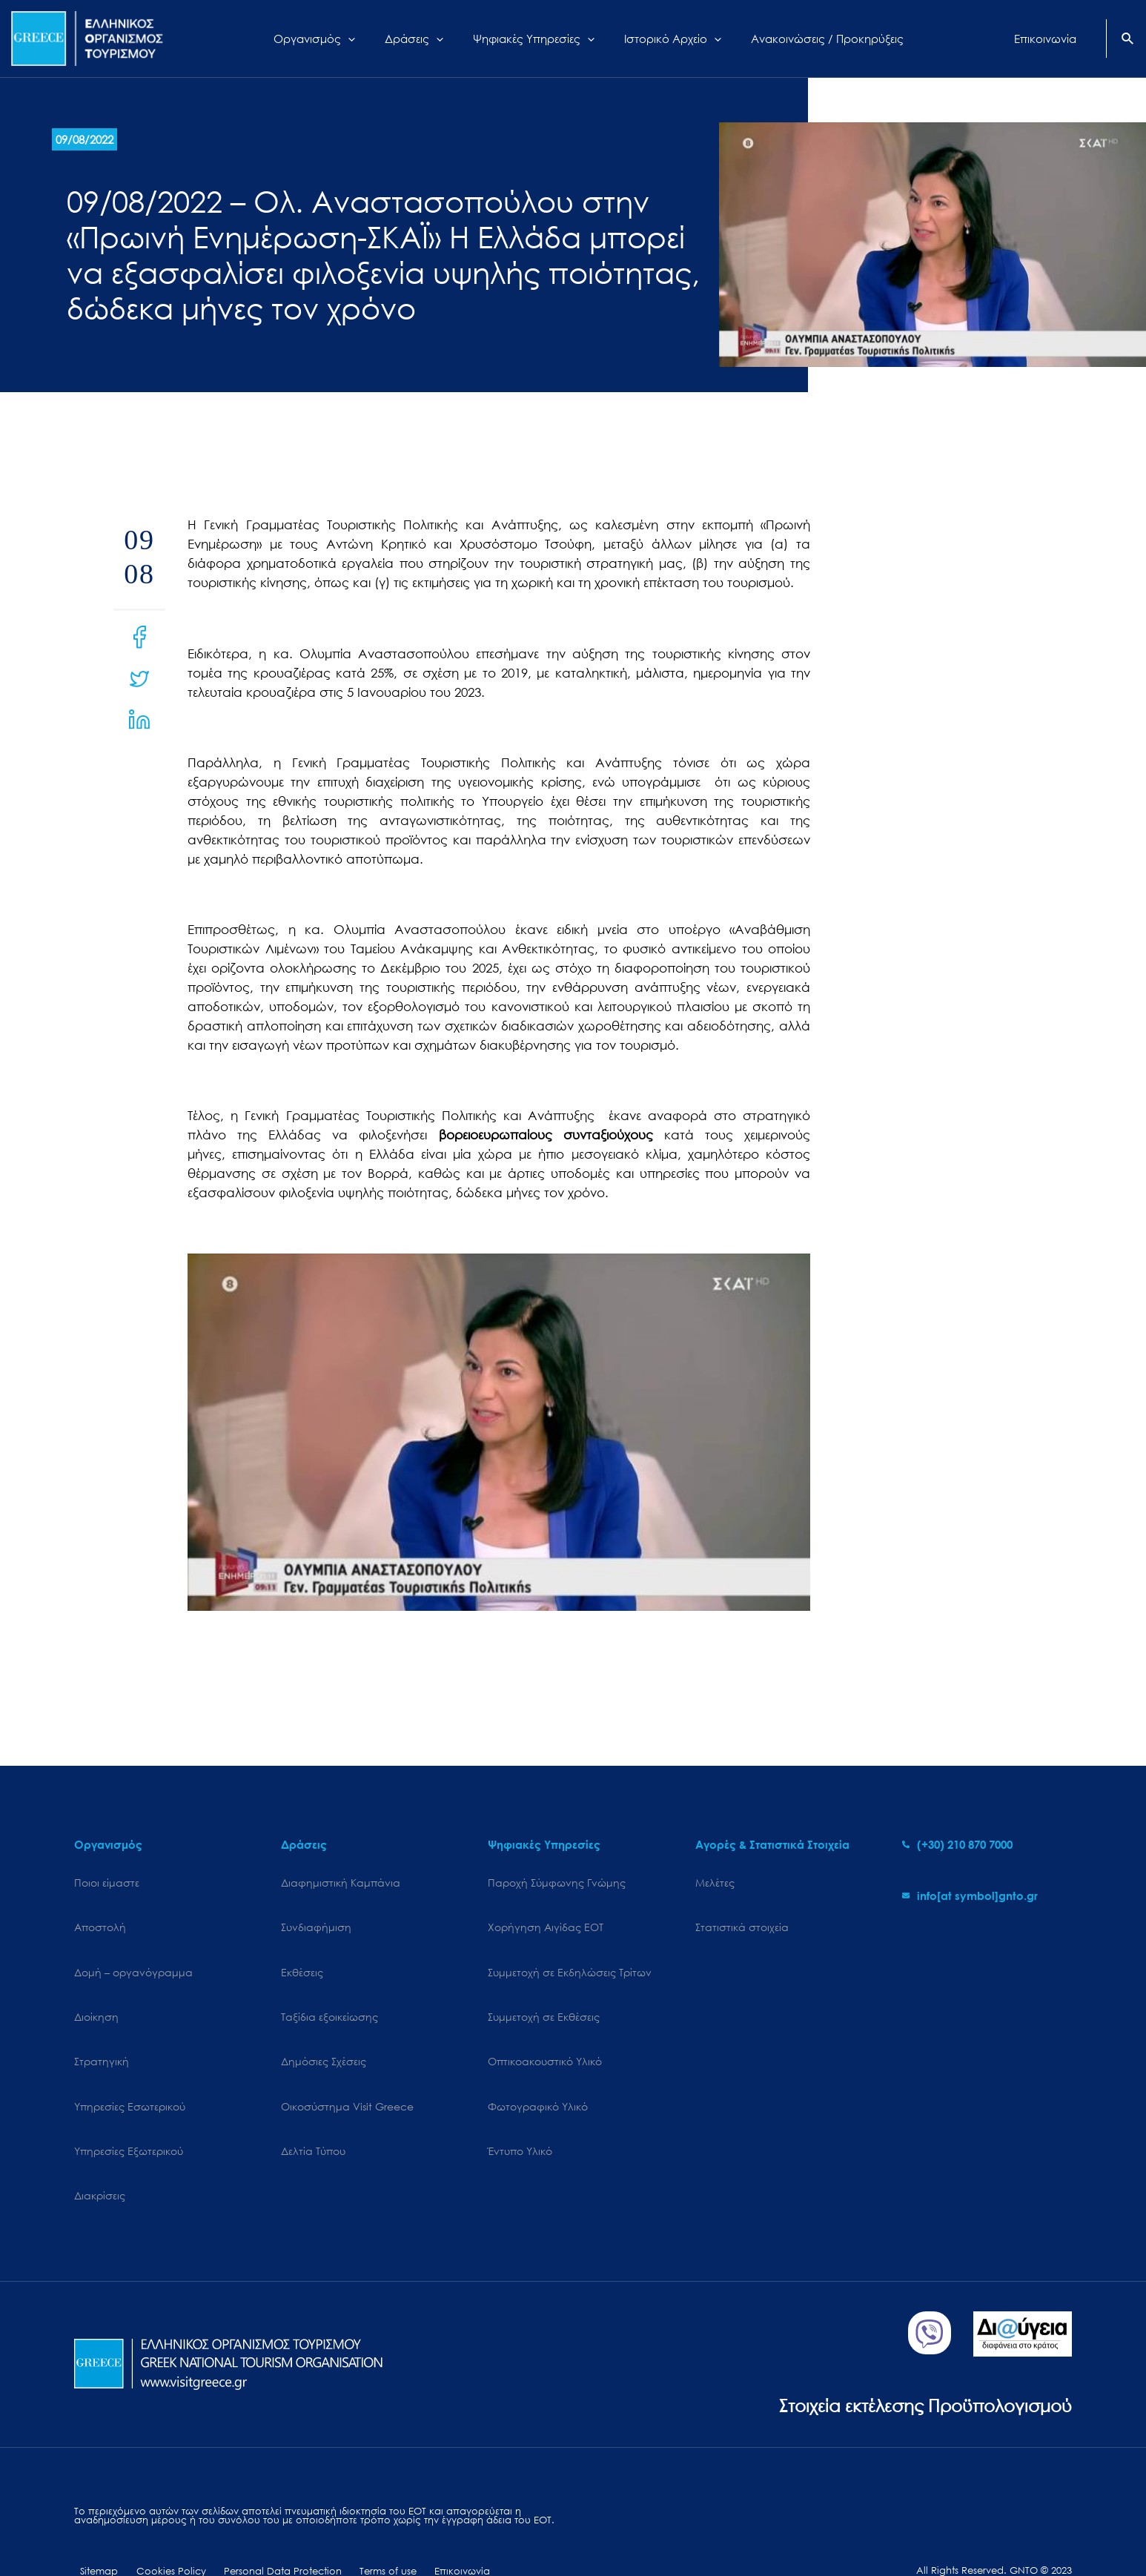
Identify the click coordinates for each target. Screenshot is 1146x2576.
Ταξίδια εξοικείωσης (329, 1998)
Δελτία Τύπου (313, 2114)
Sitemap (93, 2522)
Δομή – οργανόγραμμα (133, 1960)
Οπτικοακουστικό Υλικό (545, 2037)
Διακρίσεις (99, 2152)
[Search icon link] (1128, 40)
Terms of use (356, 2522)
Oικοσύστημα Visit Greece (347, 2075)
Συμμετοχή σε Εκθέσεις (544, 1998)
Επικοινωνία (423, 2522)
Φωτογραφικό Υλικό (538, 2075)
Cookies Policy (156, 2522)
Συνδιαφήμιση (316, 1921)
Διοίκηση (96, 1998)
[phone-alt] (957, 1844)
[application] (367, 38)
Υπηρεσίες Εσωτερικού (129, 2075)
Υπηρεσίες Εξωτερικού (128, 2114)
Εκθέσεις (302, 1960)
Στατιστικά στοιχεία (742, 1921)
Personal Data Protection (260, 2522)
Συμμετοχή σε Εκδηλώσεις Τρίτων (570, 1960)
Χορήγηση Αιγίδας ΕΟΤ (545, 1921)
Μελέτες (715, 1882)
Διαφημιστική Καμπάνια (340, 1882)
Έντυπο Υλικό (520, 2114)
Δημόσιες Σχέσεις (323, 2037)
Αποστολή (100, 1921)
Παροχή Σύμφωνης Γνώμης (557, 1882)
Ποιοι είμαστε (106, 1882)
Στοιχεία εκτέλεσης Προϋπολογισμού (913, 2354)
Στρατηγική (101, 2037)
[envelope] (970, 1895)
